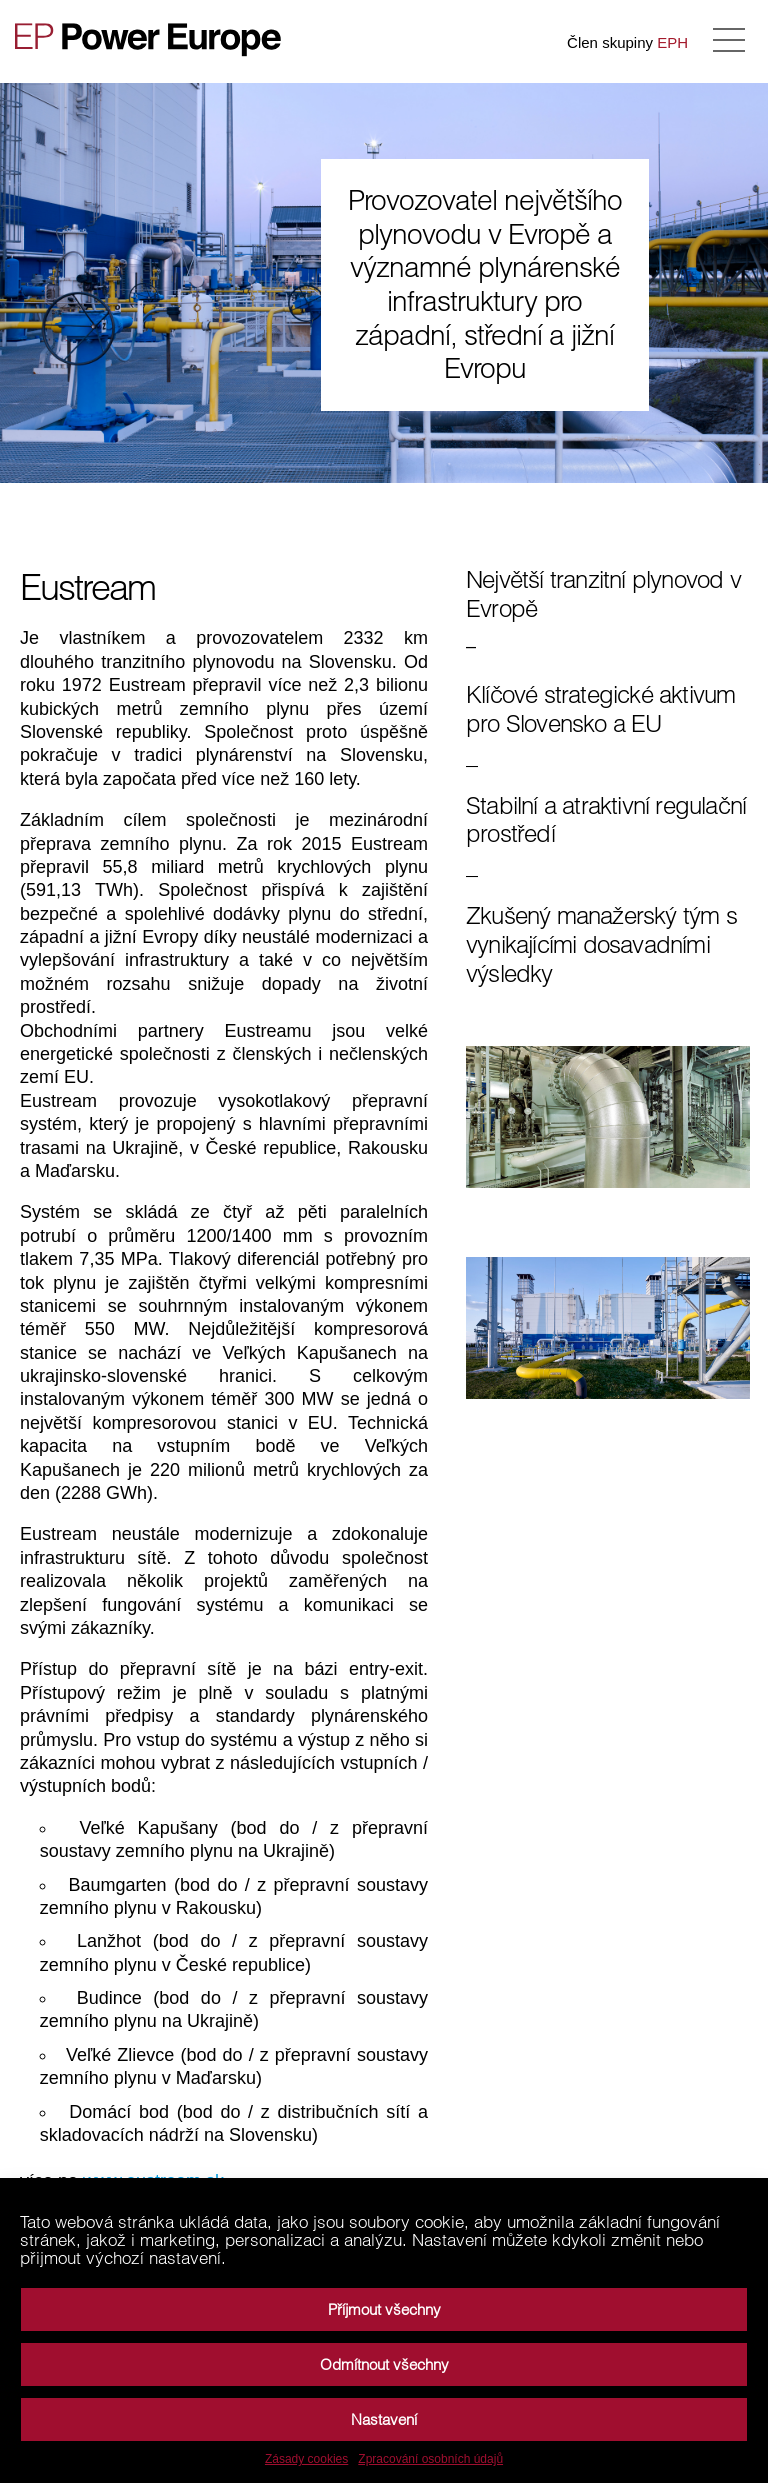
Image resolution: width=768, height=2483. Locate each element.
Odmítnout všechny (384, 2364)
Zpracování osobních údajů (430, 2459)
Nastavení (384, 2419)
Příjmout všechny (384, 2309)
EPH (672, 42)
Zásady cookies (306, 2459)
